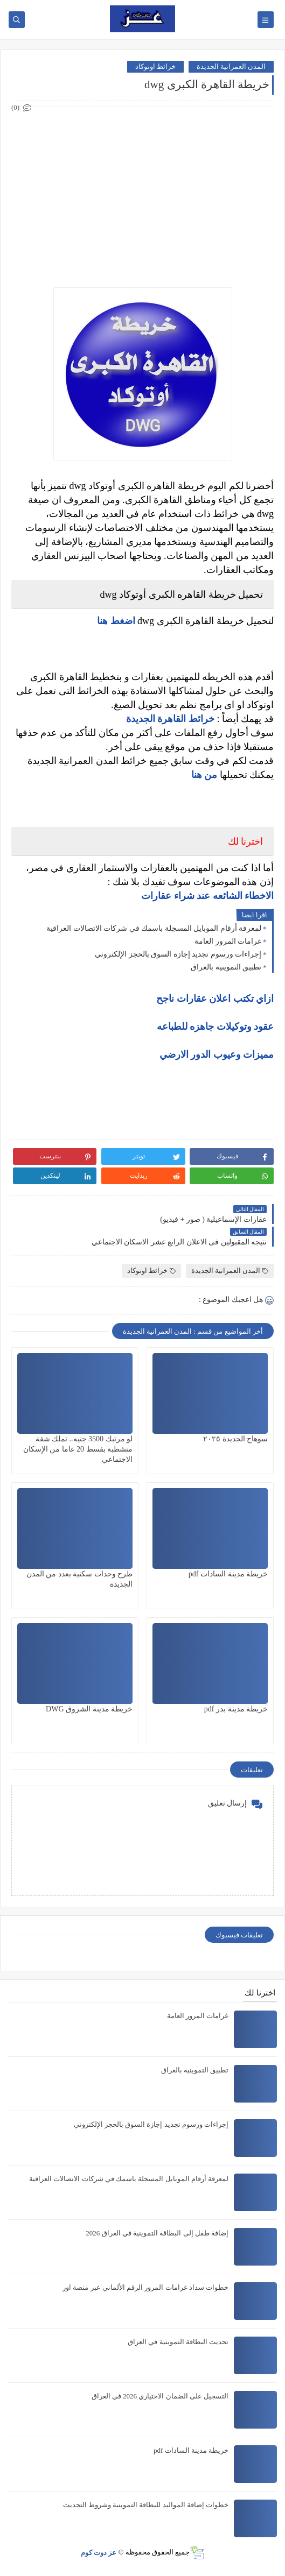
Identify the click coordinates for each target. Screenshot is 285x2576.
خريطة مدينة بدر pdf (236, 1709)
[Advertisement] (142, 190)
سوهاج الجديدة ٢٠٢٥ (235, 1439)
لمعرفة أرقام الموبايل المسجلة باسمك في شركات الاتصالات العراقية (153, 928)
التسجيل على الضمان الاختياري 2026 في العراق (160, 2396)
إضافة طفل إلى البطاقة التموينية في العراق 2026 (157, 2233)
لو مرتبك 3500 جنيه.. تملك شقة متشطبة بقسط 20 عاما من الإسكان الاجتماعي (78, 1449)
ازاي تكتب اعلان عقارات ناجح (215, 998)
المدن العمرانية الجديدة (231, 66)
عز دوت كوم (99, 2552)
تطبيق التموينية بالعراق (226, 967)
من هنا (204, 774)
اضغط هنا (116, 620)
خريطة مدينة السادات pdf (228, 1574)
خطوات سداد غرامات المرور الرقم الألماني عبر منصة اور (145, 2287)
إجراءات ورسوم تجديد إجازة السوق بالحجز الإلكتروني (178, 954)
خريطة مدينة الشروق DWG (89, 1709)
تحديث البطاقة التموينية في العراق (178, 2342)
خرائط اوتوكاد (155, 66)
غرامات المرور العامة (227, 941)
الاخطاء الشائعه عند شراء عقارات (207, 895)
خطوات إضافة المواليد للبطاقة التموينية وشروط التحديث (146, 2505)
